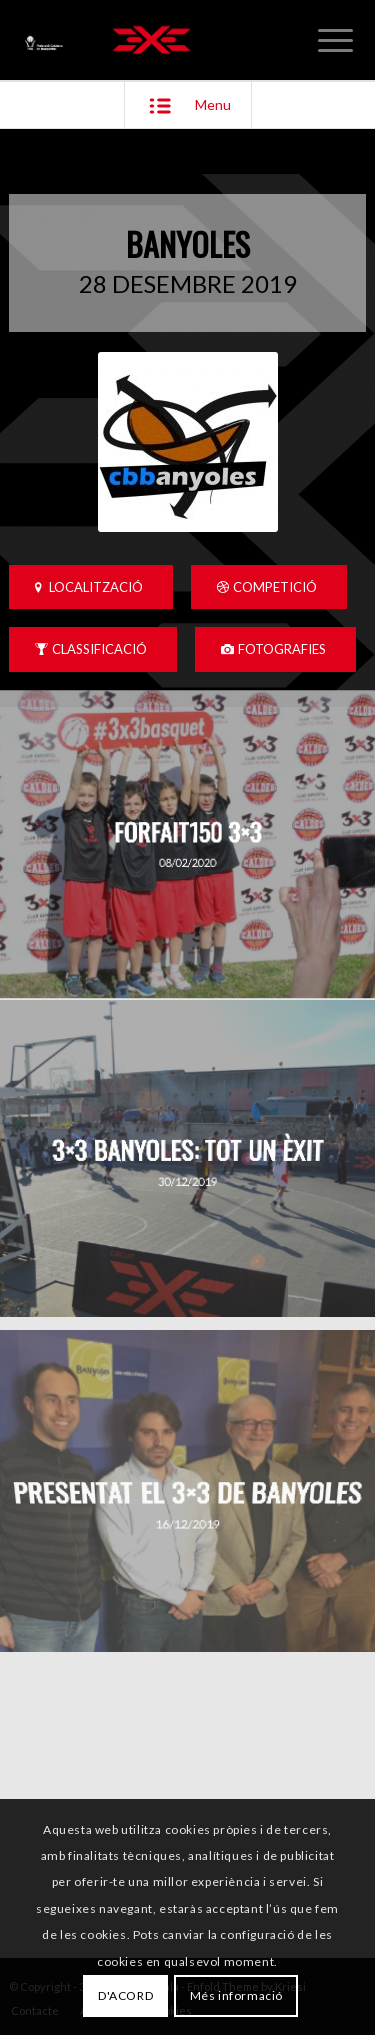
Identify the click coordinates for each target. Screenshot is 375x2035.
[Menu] (335, 40)
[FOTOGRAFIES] (275, 649)
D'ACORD (125, 1995)
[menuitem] (335, 40)
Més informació (236, 1995)
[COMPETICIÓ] (269, 587)
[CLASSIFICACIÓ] (93, 649)
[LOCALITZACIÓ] (91, 587)
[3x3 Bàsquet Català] (151, 40)
